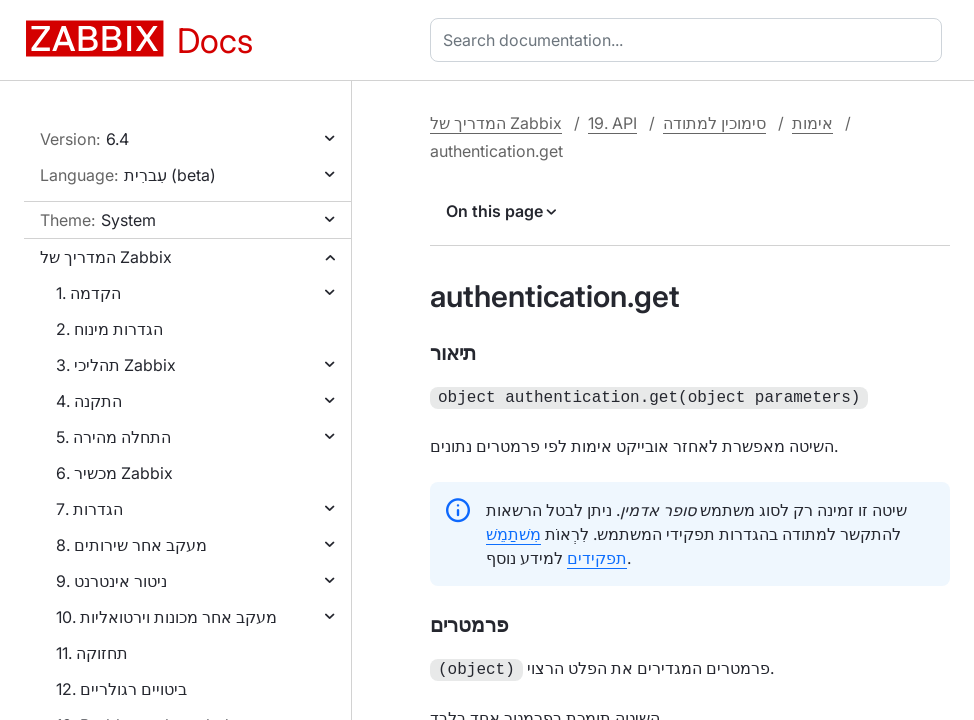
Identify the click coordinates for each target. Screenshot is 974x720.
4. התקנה (89, 401)
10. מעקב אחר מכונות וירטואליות (166, 617)
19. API (612, 123)
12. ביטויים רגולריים (121, 689)
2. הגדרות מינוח (109, 329)
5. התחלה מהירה (113, 437)
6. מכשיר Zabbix (114, 473)
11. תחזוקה (92, 653)
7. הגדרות (89, 509)
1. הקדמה (88, 293)
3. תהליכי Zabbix (116, 365)
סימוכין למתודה (714, 123)
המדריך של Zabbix (106, 257)
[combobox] (690, 40)
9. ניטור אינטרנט (111, 581)
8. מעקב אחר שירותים (131, 545)
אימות (812, 123)
